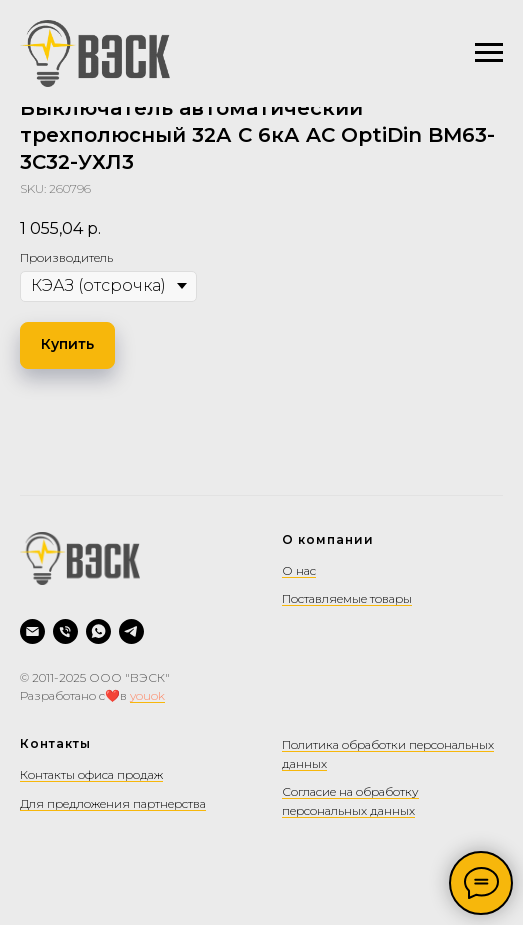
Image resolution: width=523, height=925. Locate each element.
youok (147, 695)
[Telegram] (131, 631)
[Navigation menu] (489, 53)
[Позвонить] (65, 631)
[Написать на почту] (32, 631)
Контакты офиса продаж (91, 774)
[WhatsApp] (98, 631)
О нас (299, 570)
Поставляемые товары (347, 598)
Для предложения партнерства (113, 803)
